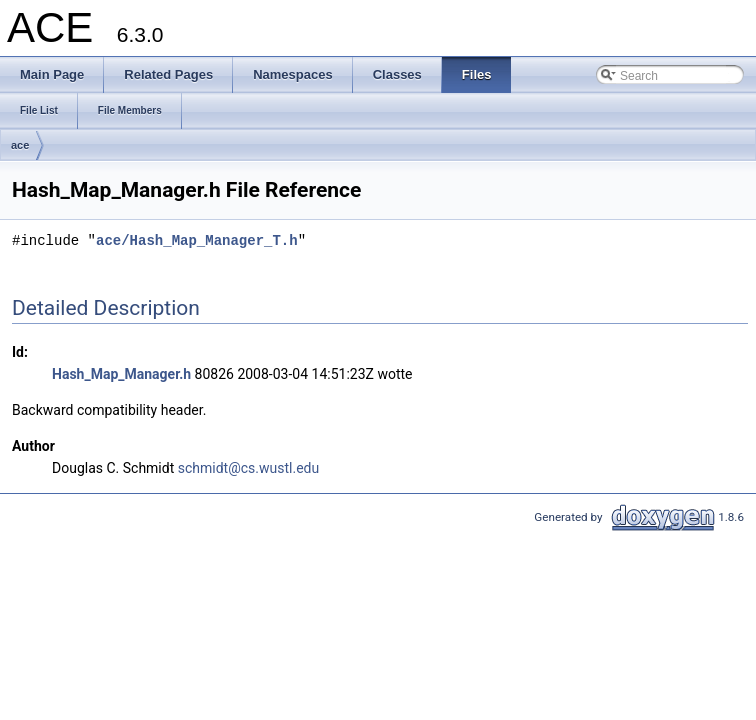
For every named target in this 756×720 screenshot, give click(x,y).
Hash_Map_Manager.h (121, 374)
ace (20, 145)
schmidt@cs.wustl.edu (248, 468)
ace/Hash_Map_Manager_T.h (197, 240)
